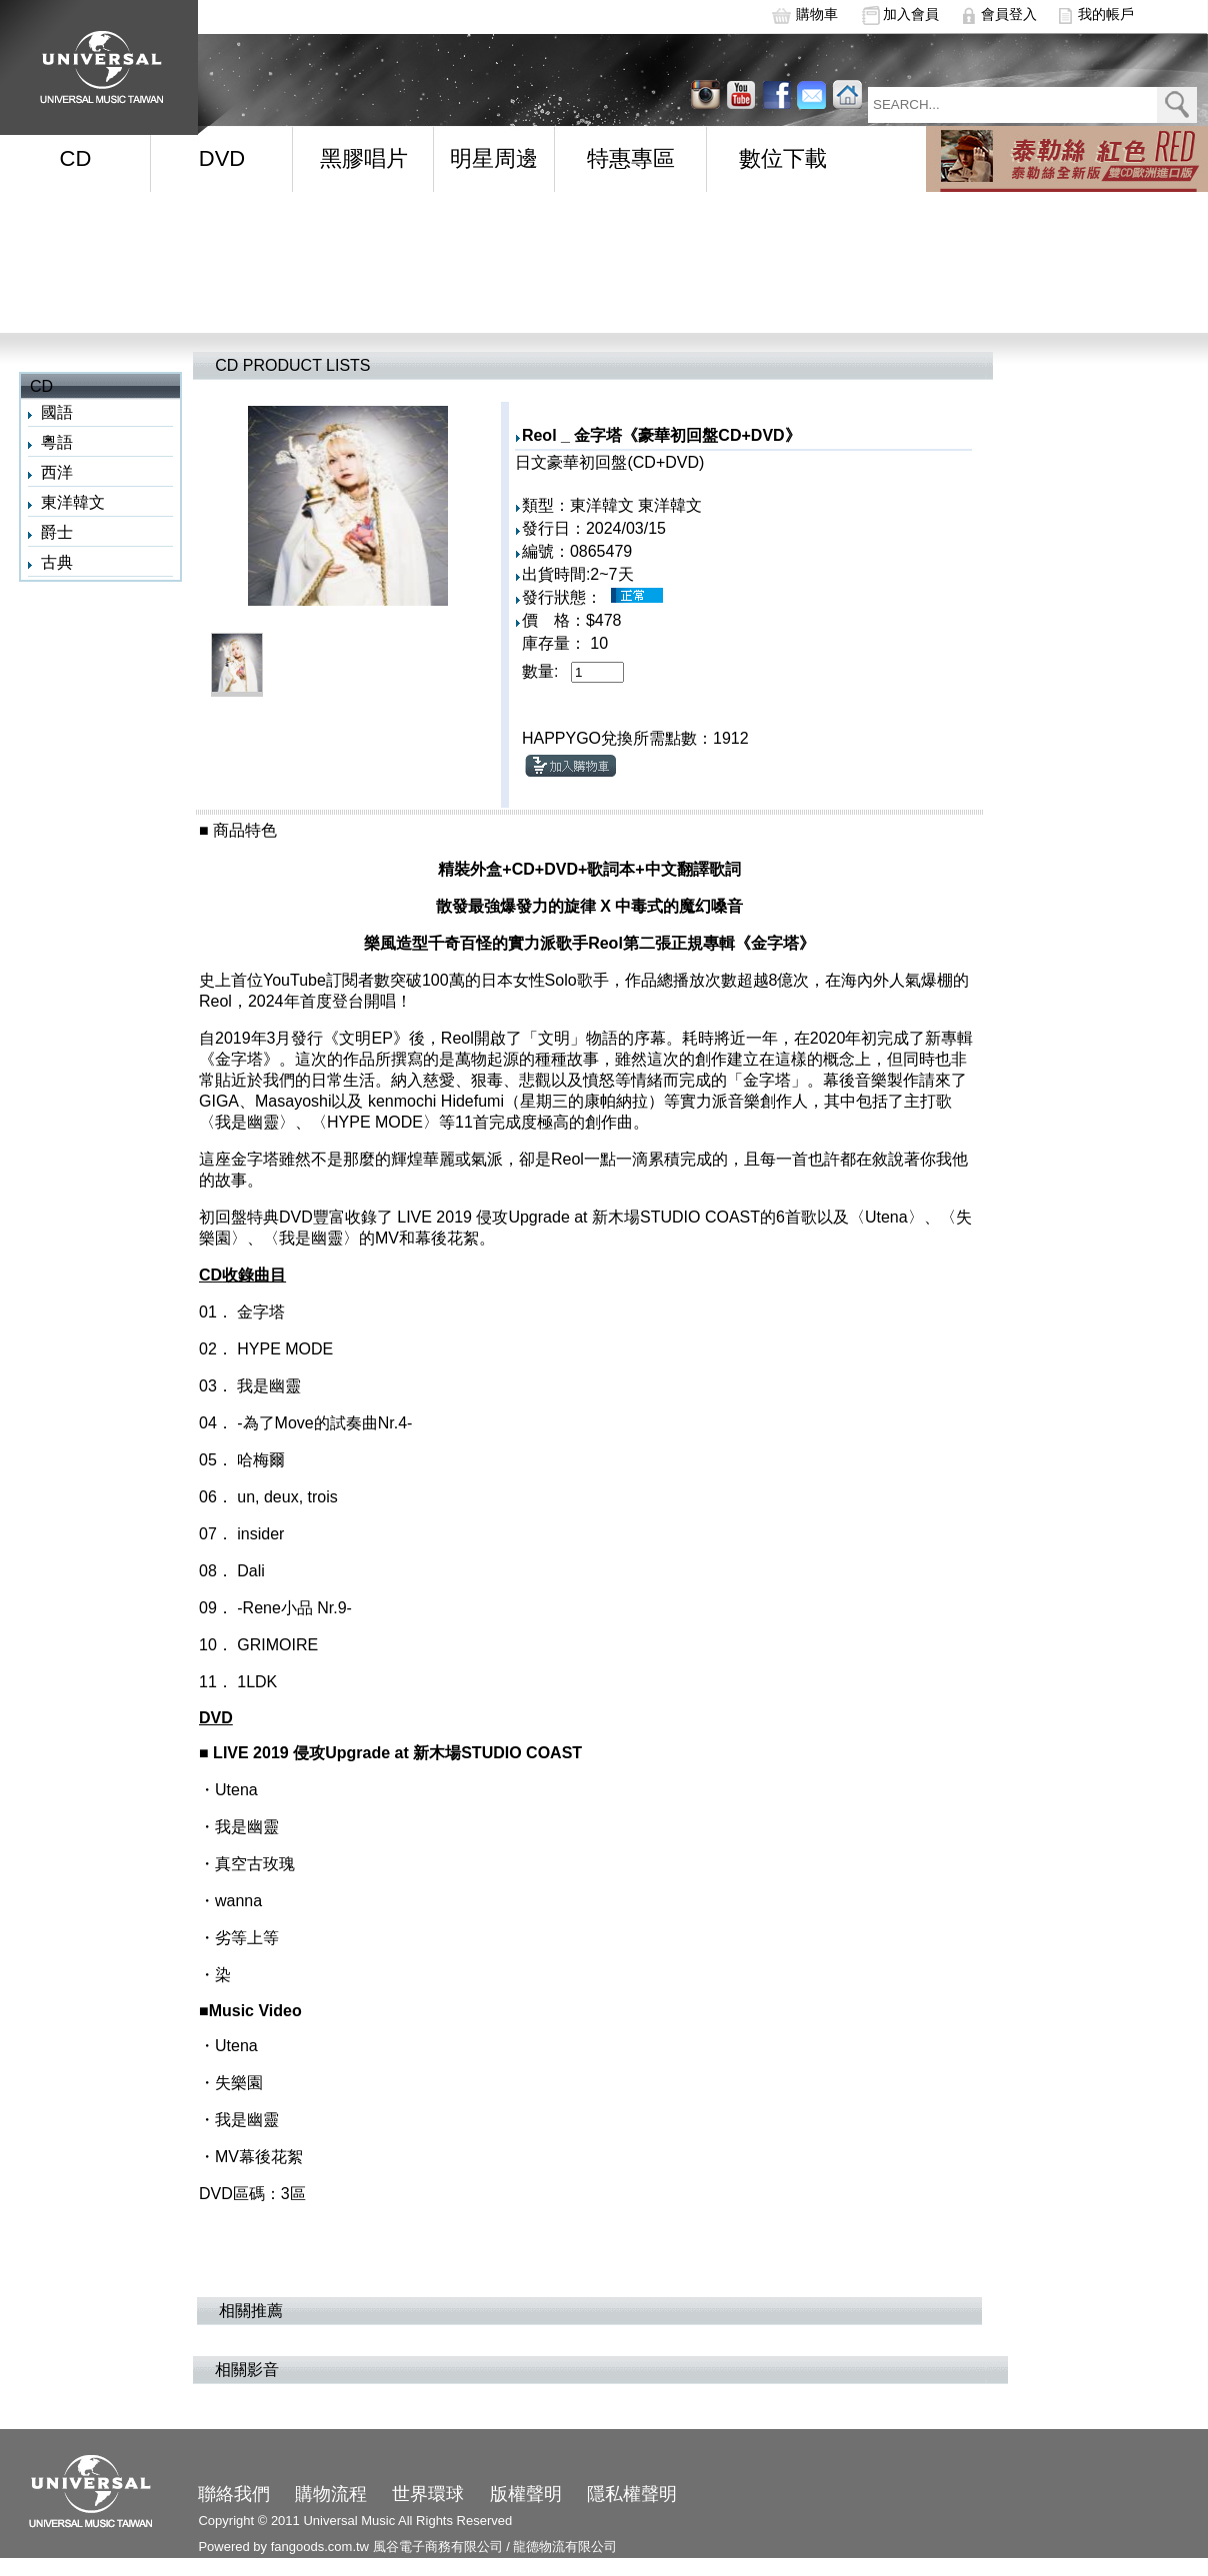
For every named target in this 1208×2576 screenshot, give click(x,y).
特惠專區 (631, 158)
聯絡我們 (234, 2494)
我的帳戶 (1106, 14)
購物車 (817, 14)
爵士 (57, 532)
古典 (57, 562)
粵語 (57, 442)
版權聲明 (526, 2494)
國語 (57, 412)
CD (76, 158)
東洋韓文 (73, 502)
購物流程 (331, 2494)
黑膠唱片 (364, 158)
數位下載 (783, 158)
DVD (222, 158)
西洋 (57, 472)
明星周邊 (494, 158)
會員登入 (1009, 14)
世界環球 (428, 2494)
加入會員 (911, 14)
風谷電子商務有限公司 (438, 2546)
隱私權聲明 (632, 2494)
